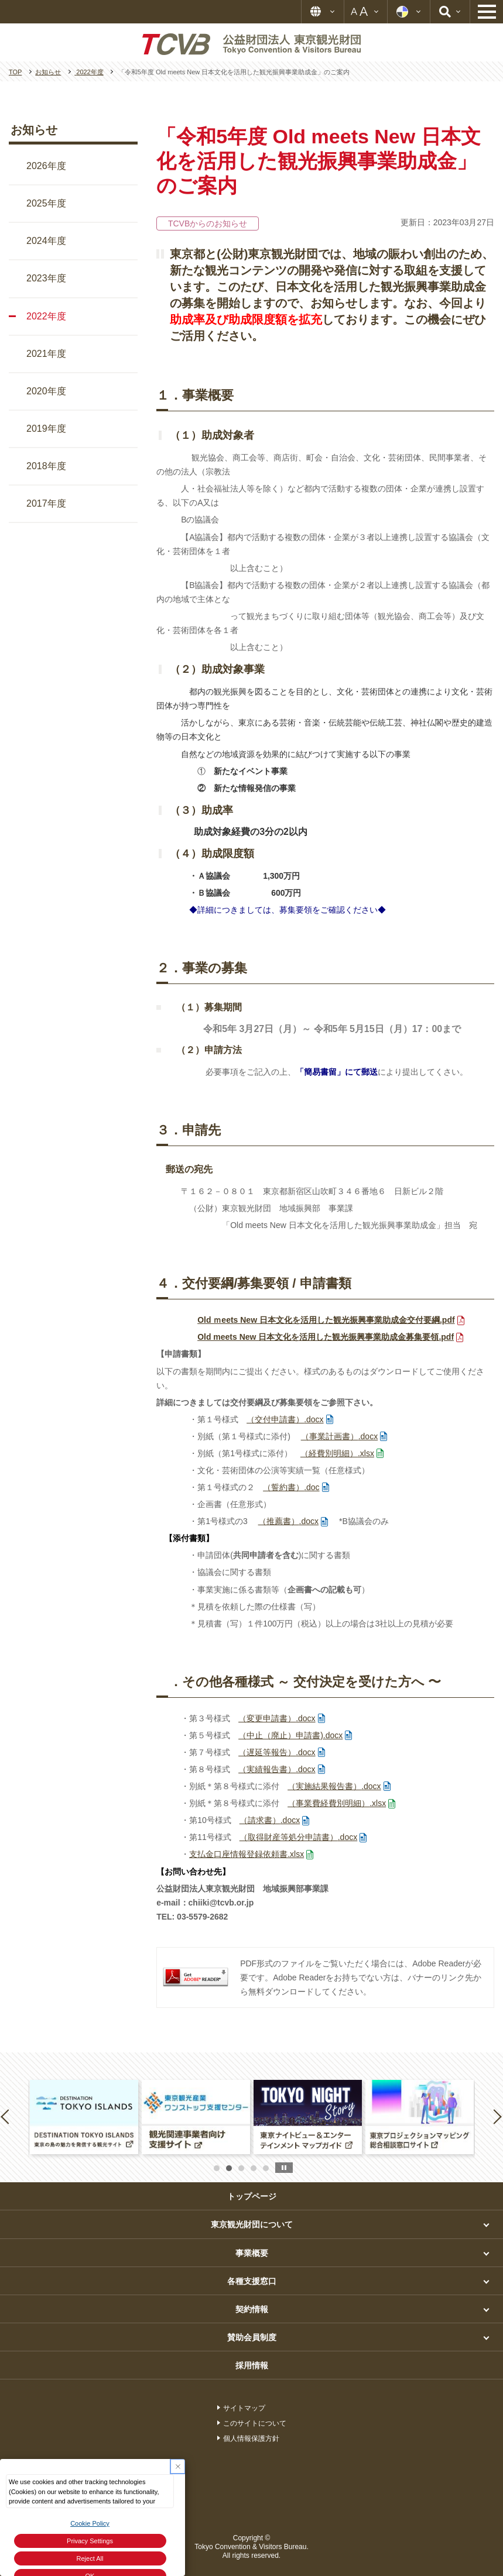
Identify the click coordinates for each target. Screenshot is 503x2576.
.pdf (325, 1320)
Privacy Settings (90, 2540)
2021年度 (46, 354)
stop (284, 2167)
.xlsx (337, 1453)
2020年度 (46, 391)
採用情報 (251, 2365)
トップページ (251, 2196)
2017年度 (46, 503)
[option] (84, 2117)
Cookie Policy (90, 2523)
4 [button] (253, 2168)
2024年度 (46, 241)
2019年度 (46, 429)
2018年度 (46, 466)
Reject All (90, 2558)
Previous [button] (7, 2116)
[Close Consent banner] (177, 2466)
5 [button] (266, 2168)
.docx (285, 1419)
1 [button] (217, 2168)
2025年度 (46, 203)
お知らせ (34, 129)
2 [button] (229, 2168)
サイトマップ (244, 2408)
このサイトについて (254, 2423)
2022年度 (46, 316)
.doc (291, 1487)
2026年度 (46, 166)
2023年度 (46, 278)
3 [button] (241, 2168)
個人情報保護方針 (251, 2438)
